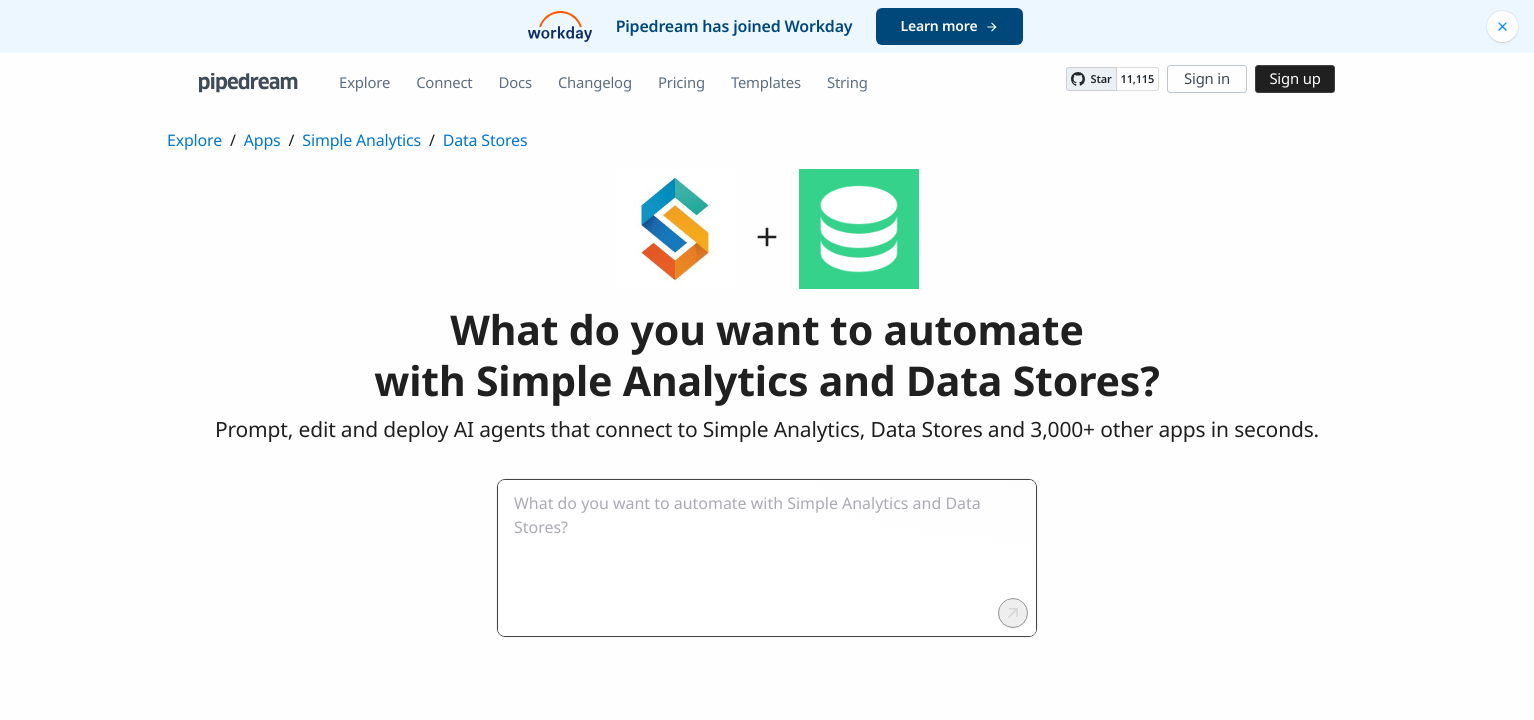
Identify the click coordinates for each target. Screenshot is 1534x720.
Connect (444, 83)
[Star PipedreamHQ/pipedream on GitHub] (1091, 79)
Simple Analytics (361, 140)
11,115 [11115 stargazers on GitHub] (1137, 79)
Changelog (595, 83)
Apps (262, 140)
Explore (364, 83)
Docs (515, 83)
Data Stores (485, 140)
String (847, 83)
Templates (766, 83)
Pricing (681, 83)
